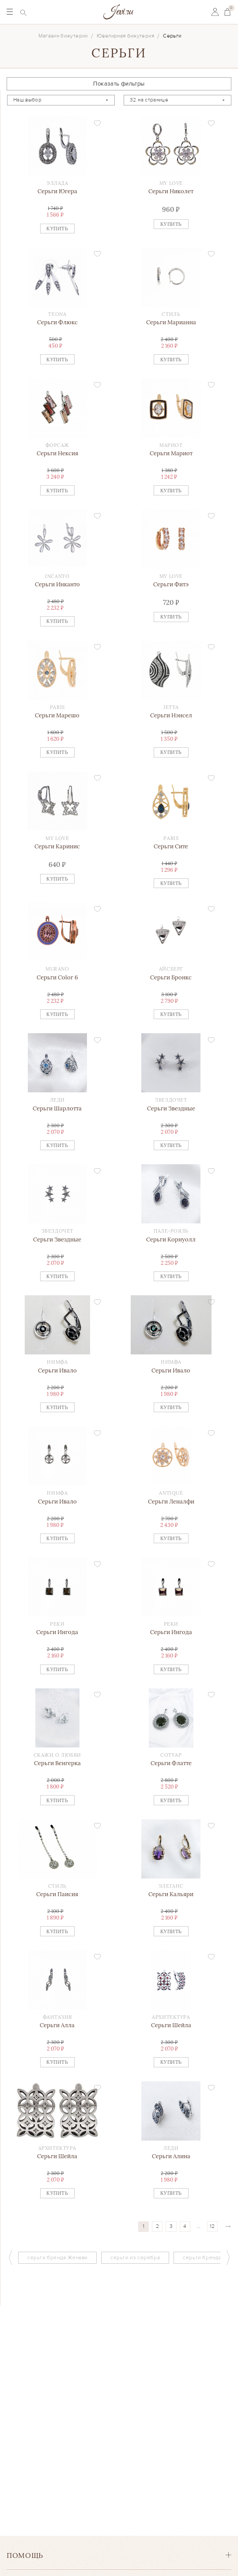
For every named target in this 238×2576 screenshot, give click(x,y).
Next (228, 2257)
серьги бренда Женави (57, 2257)
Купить (57, 228)
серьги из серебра (135, 2257)
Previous (10, 2257)
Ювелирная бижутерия (125, 36)
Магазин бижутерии (62, 36)
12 (212, 2226)
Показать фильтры (118, 83)
